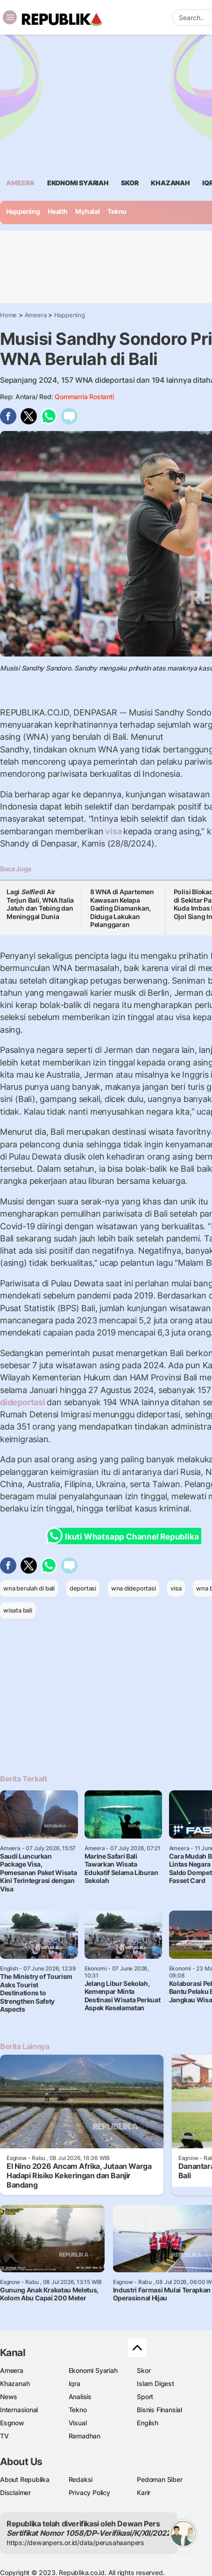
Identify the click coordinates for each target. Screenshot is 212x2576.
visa (113, 831)
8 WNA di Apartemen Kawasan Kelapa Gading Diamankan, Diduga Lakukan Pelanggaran (122, 908)
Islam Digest (155, 2383)
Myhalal (87, 211)
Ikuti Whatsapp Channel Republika (125, 1536)
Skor (143, 2370)
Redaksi (81, 2479)
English (147, 2423)
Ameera (36, 315)
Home (8, 315)
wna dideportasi (133, 1588)
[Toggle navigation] (10, 17)
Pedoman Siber (159, 2479)
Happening (23, 211)
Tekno (117, 211)
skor (129, 183)
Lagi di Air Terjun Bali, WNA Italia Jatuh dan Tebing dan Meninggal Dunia (40, 904)
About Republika (24, 2479)
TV (4, 2436)
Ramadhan (84, 2436)
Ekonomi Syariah (78, 183)
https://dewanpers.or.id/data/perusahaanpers (75, 2543)
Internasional (19, 2410)
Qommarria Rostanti (84, 397)
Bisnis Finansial (159, 2410)
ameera (20, 183)
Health (58, 211)
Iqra (74, 2383)
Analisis (80, 2397)
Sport (145, 2397)
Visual (78, 2423)
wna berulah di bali (29, 1588)
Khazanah (14, 2383)
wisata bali (17, 1610)
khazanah (170, 183)
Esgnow (12, 2423)
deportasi (83, 1588)
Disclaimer (15, 2492)
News (8, 2397)
